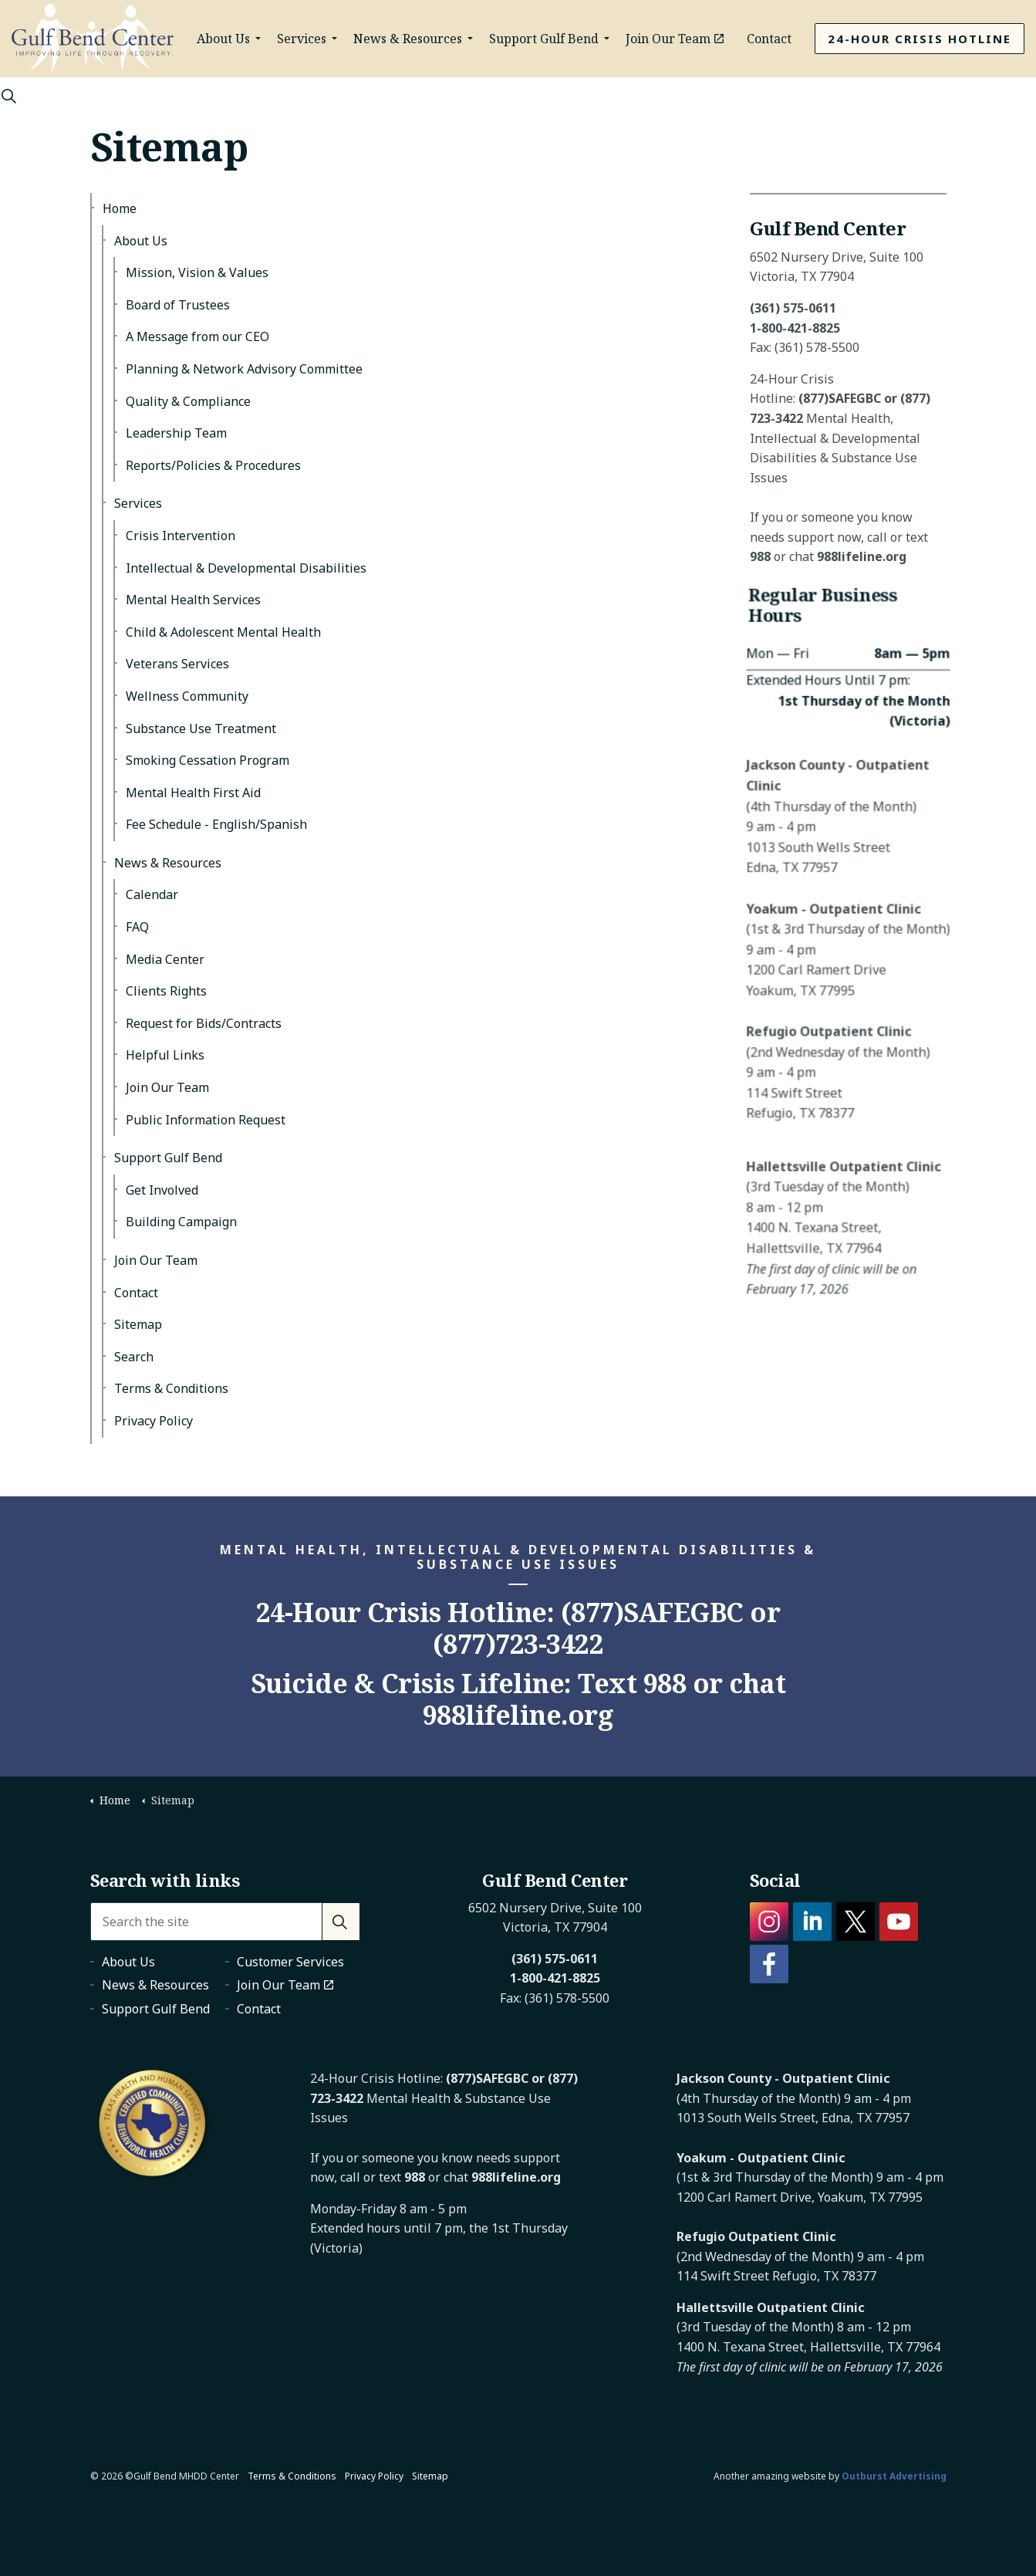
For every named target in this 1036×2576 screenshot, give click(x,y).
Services (301, 38)
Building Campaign (181, 1221)
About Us (223, 38)
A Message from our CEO (197, 336)
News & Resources (407, 38)
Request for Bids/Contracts (204, 1023)
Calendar (152, 894)
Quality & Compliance (188, 401)
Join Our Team (675, 38)
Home (120, 208)
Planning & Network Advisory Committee (244, 368)
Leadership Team (176, 432)
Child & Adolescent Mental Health (223, 632)
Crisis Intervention (180, 535)
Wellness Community (187, 696)
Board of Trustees (178, 304)
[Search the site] (225, 1921)
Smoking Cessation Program (207, 760)
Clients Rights (166, 990)
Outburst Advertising (894, 2476)
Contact (769, 38)
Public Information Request (205, 1119)
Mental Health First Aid (193, 792)
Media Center (165, 959)
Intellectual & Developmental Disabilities (246, 567)
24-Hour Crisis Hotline (919, 39)
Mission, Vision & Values (197, 272)
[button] (341, 1921)
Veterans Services (177, 663)
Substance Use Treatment (201, 728)
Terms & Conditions (171, 1388)
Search (134, 1356)
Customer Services (290, 1961)
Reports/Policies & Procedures (213, 465)
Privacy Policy (153, 1420)
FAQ (137, 926)
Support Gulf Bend (544, 38)
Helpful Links (165, 1054)
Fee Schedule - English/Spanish (216, 824)
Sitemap (138, 1324)
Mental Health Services (193, 599)
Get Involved (162, 1190)
